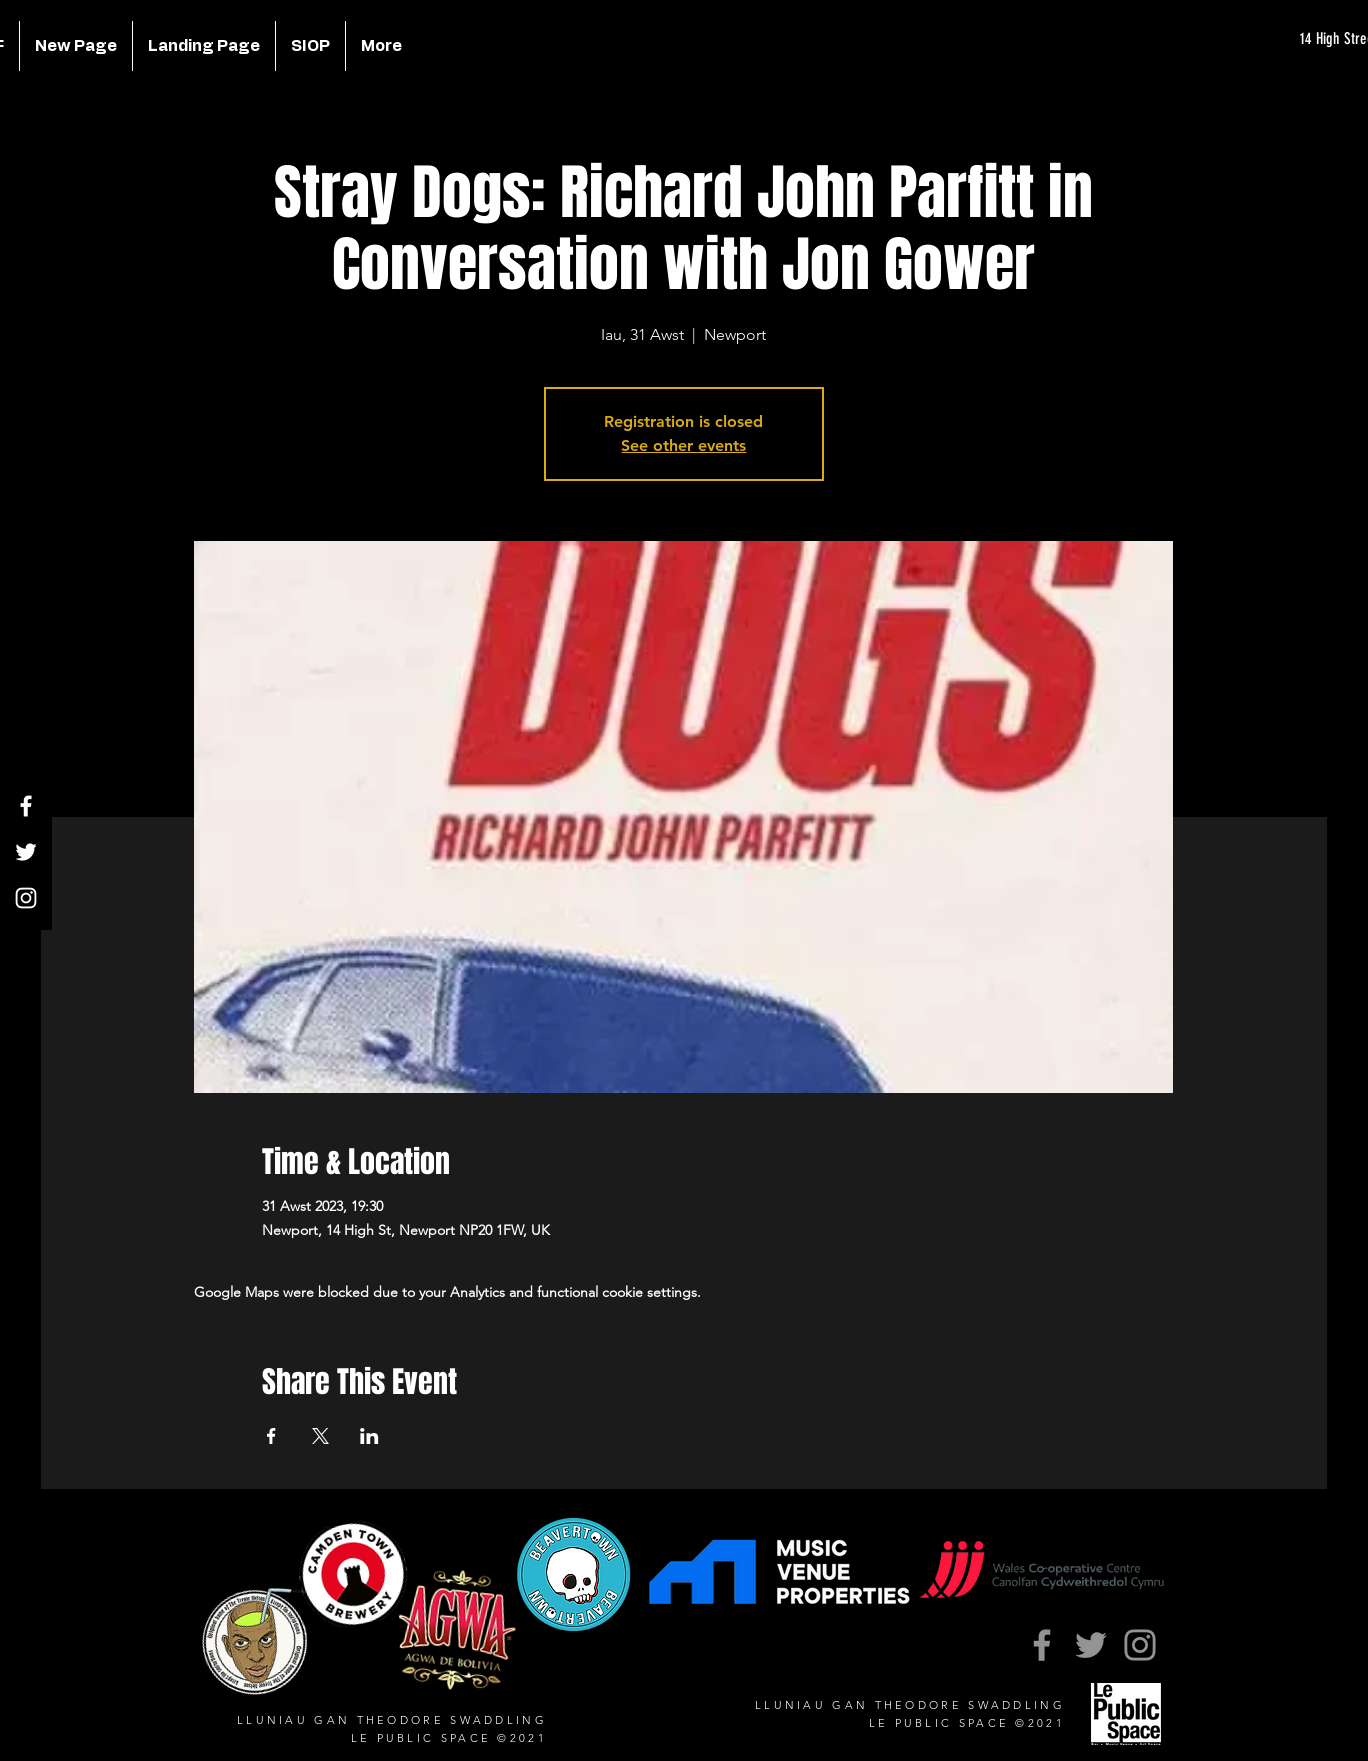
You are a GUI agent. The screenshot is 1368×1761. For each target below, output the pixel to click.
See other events (683, 445)
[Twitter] (26, 852)
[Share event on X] (320, 1436)
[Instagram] (26, 898)
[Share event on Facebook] (271, 1436)
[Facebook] (26, 806)
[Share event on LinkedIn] (369, 1436)
